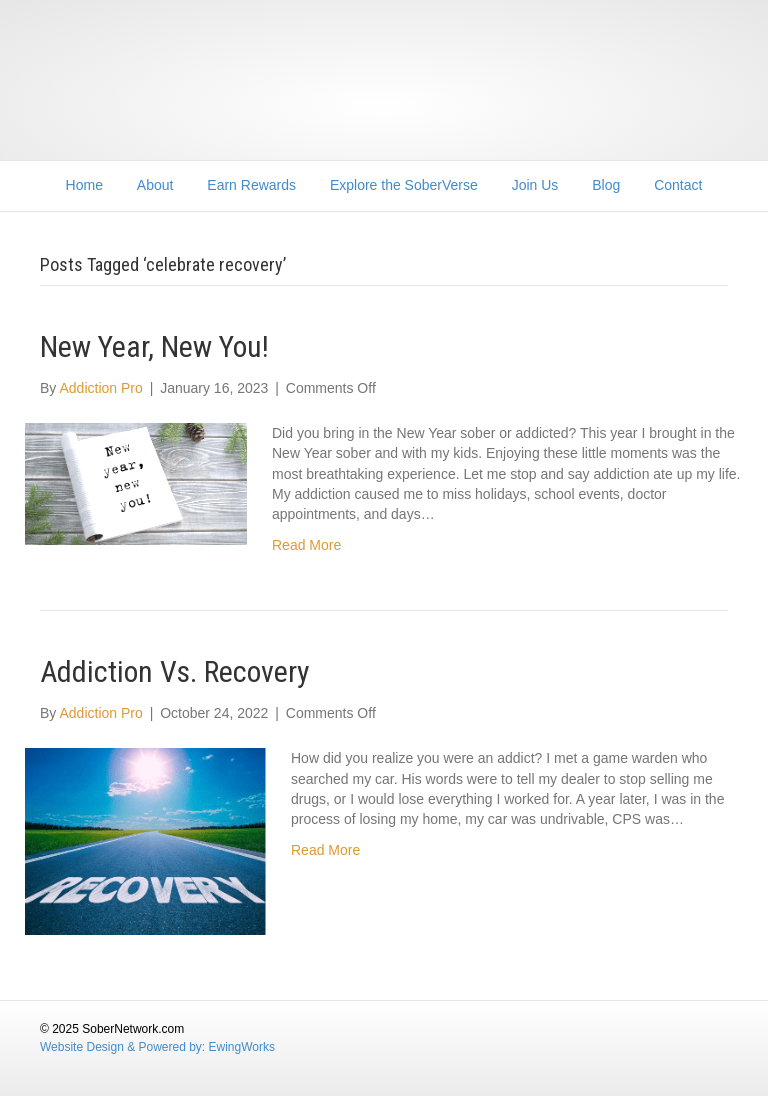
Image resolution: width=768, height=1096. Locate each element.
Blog (606, 185)
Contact (678, 185)
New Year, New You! (154, 346)
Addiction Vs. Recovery (175, 671)
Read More (306, 545)
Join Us (535, 185)
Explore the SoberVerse (404, 185)
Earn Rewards (251, 185)
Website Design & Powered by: (124, 1047)
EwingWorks (242, 1047)
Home (84, 185)
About (155, 185)
